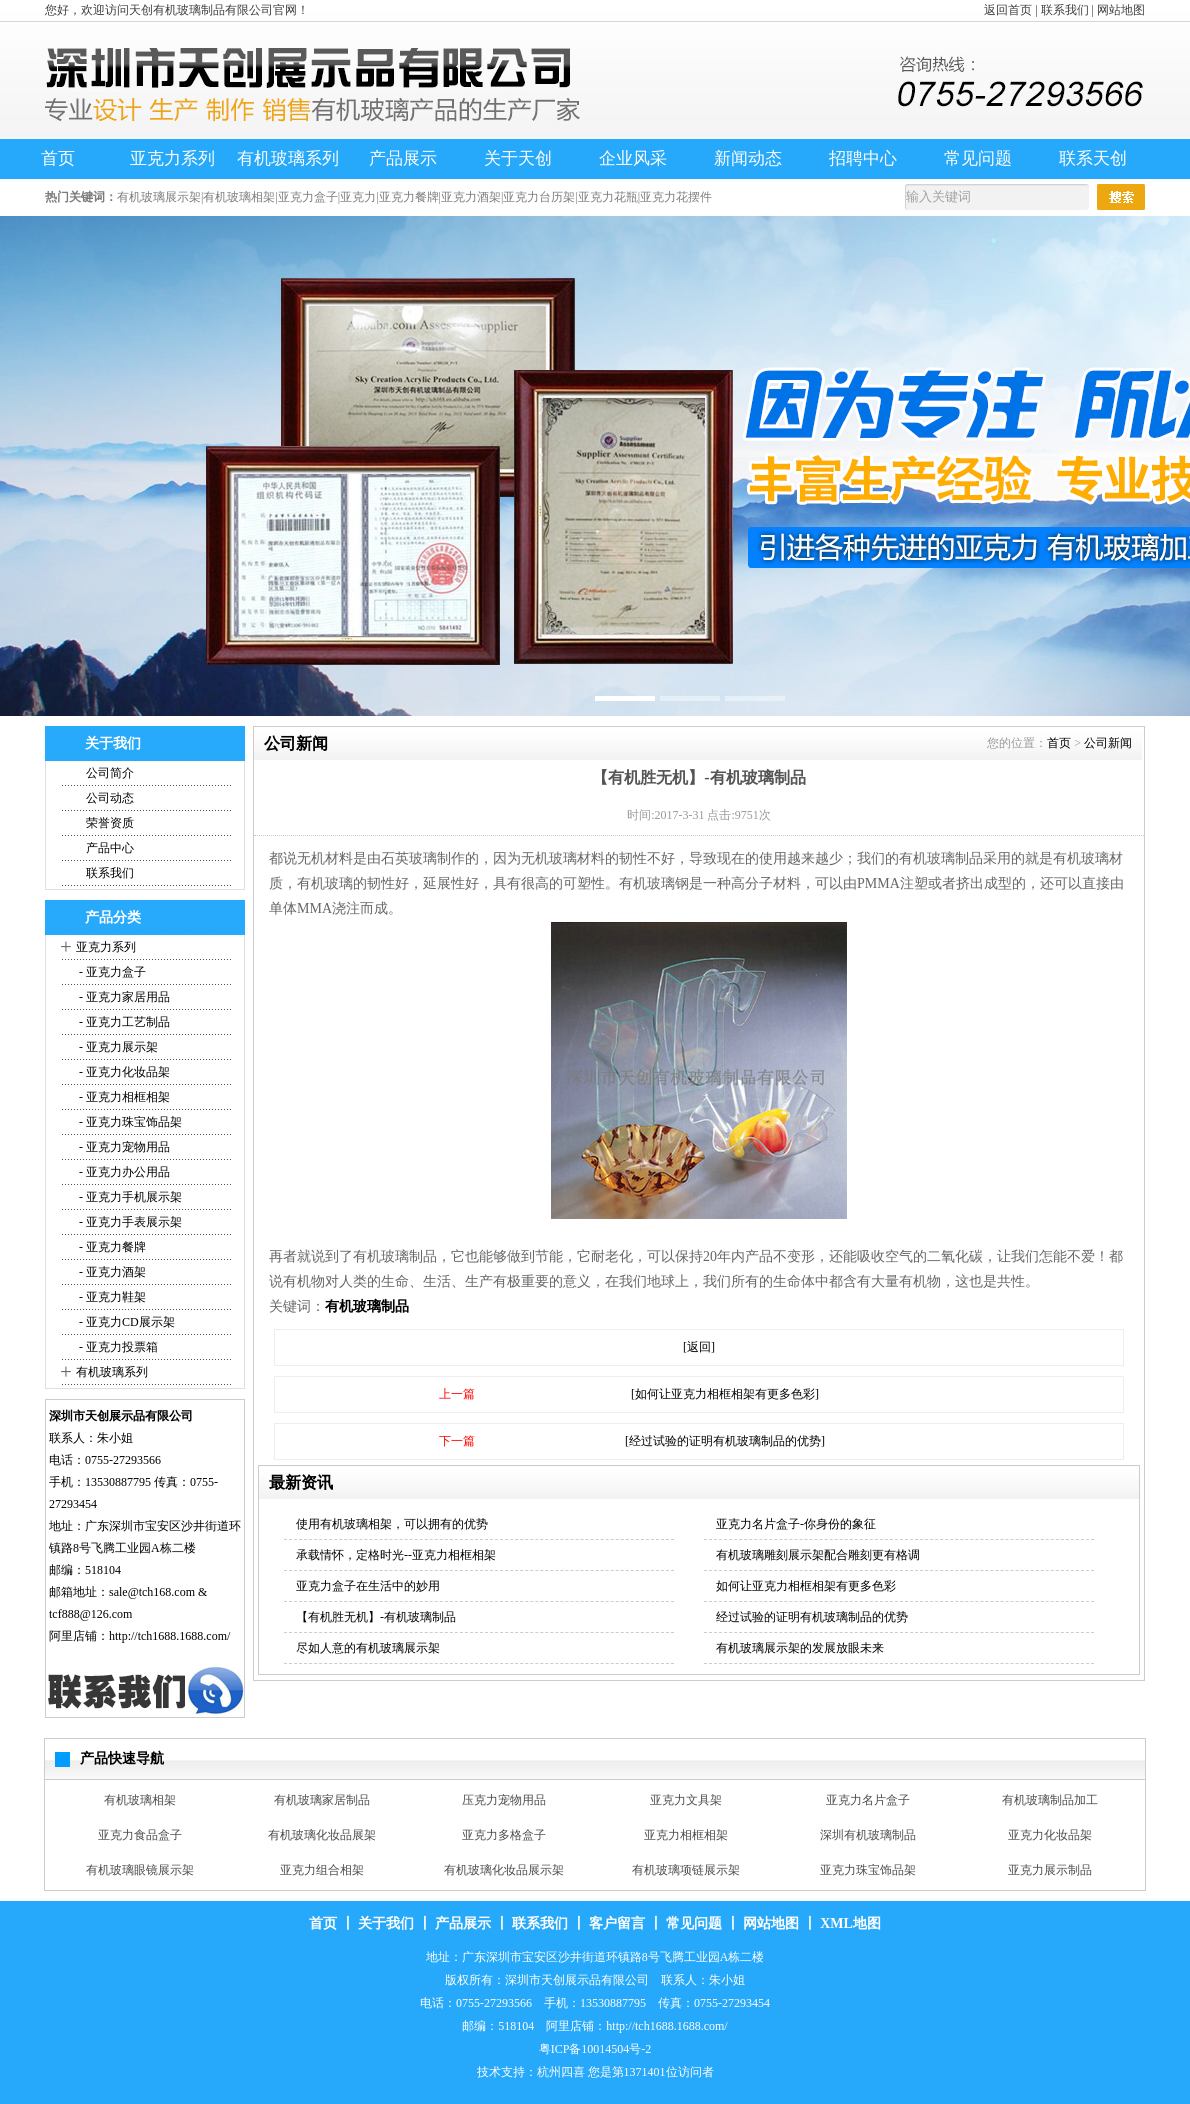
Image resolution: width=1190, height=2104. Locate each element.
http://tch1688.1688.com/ (169, 1636)
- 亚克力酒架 (111, 1272)
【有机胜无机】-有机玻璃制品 (376, 1617)
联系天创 (1093, 158)
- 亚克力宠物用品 (123, 1147)
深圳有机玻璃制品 (868, 1835)
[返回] (699, 1347)
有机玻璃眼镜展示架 (140, 1870)
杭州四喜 (561, 2072)
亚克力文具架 (686, 1800)
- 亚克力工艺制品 (123, 1022)
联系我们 (1065, 10)
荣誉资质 (110, 823)
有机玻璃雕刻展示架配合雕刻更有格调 (818, 1555)
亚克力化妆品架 (1050, 1835)
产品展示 (403, 158)
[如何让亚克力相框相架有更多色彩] (725, 1394)
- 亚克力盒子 (111, 972)
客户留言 (617, 1923)
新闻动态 (748, 158)
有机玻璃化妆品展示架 (504, 1870)
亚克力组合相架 (322, 1870)
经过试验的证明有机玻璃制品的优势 (812, 1617)
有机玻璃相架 (140, 1800)
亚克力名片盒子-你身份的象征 (796, 1524)
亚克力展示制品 (1050, 1870)
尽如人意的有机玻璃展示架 (368, 1648)
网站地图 (1121, 10)
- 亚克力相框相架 (123, 1097)
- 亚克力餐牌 (111, 1247)
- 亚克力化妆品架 (123, 1072)
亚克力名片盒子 (868, 1800)
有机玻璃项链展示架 (686, 1870)
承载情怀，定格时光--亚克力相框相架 (396, 1555)
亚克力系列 (172, 158)
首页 (58, 158)
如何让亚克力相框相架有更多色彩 (806, 1586)
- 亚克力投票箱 (117, 1347)
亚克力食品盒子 (140, 1835)
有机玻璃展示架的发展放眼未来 (800, 1648)
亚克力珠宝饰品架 (868, 1870)
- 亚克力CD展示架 (125, 1322)
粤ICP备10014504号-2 (595, 2049)
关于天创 (518, 158)
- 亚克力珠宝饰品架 (129, 1122)
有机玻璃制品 (367, 1306)
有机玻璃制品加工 (1050, 1800)
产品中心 (110, 848)
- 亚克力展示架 (117, 1047)
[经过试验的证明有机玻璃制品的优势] (725, 1441)
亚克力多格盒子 (504, 1835)
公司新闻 (1108, 743)
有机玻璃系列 (288, 158)
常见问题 (978, 158)
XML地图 (850, 1923)
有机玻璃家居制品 (322, 1800)
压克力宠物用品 (504, 1800)
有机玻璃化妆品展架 (322, 1835)
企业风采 (633, 158)
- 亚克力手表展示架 (129, 1222)
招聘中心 (863, 158)
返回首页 (1008, 10)
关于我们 (386, 1923)
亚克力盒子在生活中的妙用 (368, 1586)
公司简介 (110, 773)
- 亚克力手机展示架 (129, 1197)
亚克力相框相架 (686, 1835)
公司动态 (110, 798)
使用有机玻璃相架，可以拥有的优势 (392, 1524)
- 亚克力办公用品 (123, 1172)
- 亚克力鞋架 (111, 1297)
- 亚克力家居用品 (123, 997)
